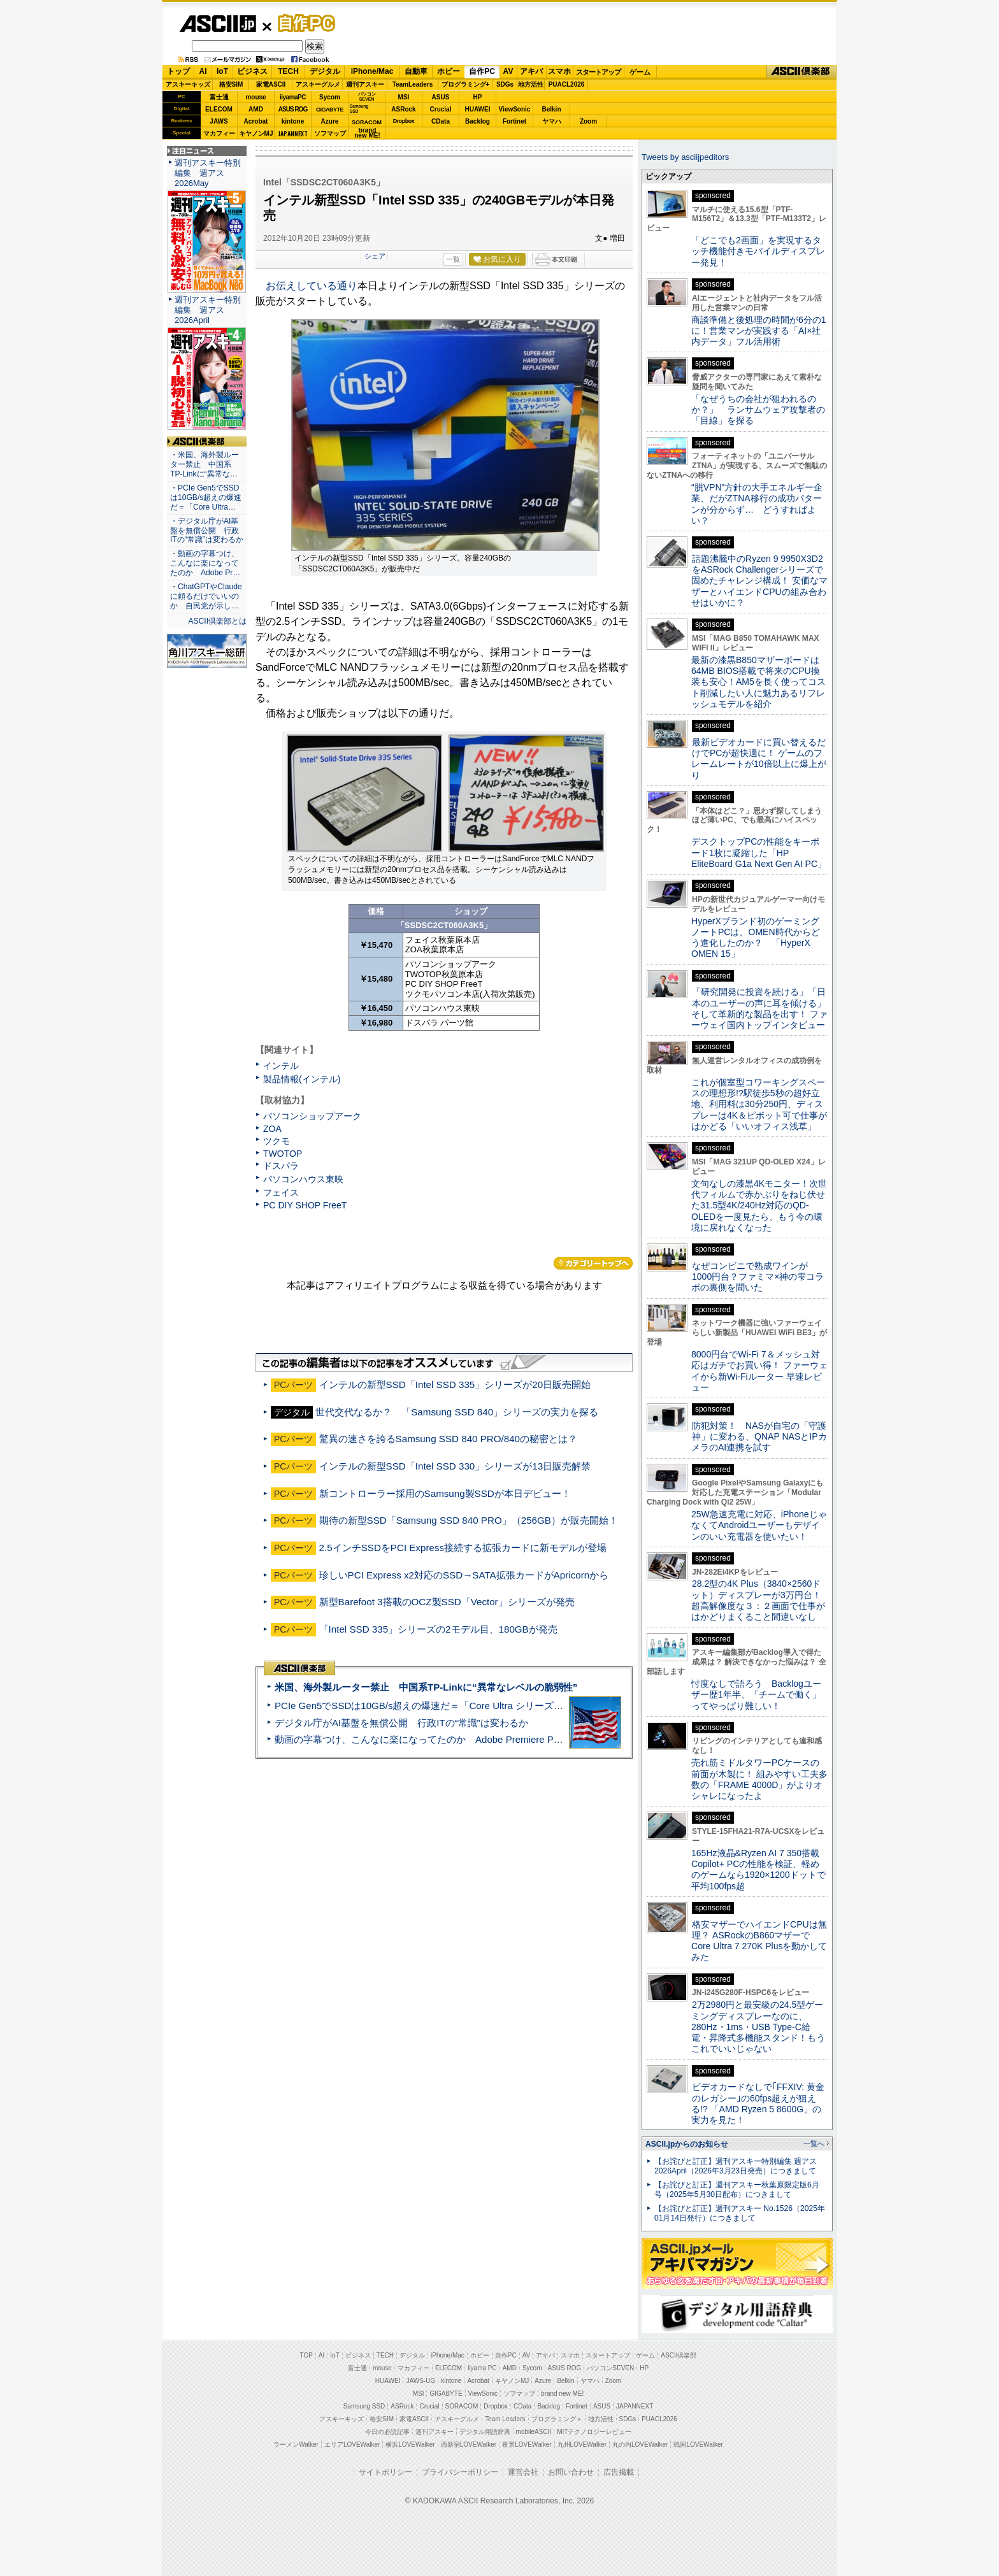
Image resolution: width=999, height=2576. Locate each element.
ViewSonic (515, 109)
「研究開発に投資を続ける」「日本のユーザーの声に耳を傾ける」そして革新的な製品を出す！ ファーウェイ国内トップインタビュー (759, 1008)
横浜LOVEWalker (410, 2444)
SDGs (505, 84)
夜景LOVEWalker (526, 2444)
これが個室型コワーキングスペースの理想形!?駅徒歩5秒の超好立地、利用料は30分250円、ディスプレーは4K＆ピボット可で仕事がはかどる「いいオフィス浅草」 (759, 1104)
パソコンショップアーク (312, 1116)
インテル (281, 1066)
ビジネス (252, 71)
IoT (222, 71)
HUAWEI (478, 109)
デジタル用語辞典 (484, 2431)
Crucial (441, 109)
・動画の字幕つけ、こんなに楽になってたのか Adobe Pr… (205, 563)
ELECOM (219, 109)
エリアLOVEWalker (352, 2444)
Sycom (329, 97)
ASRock (403, 109)
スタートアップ (598, 72)
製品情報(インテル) (301, 1079)
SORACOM (461, 2406)
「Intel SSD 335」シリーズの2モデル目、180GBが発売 (438, 1629)
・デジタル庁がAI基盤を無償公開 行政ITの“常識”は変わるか (206, 531)
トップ (178, 71)
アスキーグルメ (318, 84)
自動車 (416, 71)
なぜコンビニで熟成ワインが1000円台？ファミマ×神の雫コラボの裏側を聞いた (757, 1277)
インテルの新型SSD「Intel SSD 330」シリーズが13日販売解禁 (455, 1466)
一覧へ (813, 2143)
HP (477, 97)
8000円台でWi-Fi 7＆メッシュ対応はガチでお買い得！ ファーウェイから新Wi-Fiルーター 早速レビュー (759, 1370)
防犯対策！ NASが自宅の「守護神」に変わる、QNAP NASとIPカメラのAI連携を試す (759, 1436)
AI (203, 71)
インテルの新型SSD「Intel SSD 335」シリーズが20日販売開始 (455, 1384)
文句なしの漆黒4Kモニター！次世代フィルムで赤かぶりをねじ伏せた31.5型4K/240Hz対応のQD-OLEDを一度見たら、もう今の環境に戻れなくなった (759, 1205)
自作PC (302, 22)
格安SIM (231, 84)
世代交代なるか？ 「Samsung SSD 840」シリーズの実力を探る (456, 1411)
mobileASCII (534, 2431)
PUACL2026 (567, 84)
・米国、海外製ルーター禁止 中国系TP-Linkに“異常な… (204, 464)
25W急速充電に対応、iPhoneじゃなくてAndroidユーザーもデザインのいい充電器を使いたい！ (759, 1525)
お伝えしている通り (311, 285)
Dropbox (404, 121)
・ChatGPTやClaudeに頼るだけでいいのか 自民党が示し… (206, 596)
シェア (374, 256)
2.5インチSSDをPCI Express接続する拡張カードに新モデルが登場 (463, 1547)
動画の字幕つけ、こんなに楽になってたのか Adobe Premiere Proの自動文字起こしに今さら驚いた (490, 1739)
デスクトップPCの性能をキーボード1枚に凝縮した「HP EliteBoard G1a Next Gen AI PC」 (758, 852)
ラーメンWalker (296, 2444)
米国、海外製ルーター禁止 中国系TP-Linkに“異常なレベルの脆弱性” (426, 1687)
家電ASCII (271, 84)
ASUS (441, 97)
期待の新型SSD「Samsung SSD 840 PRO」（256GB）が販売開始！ (468, 1520)
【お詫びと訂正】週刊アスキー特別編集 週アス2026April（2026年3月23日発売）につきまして (735, 2166)
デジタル (325, 71)
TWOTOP (282, 1153)
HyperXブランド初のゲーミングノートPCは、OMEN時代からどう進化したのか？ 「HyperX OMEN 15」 (755, 937)
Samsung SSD (364, 2406)
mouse (255, 97)
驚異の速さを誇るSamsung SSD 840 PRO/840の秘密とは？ (448, 1438)
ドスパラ (281, 1166)
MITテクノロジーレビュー (594, 2431)
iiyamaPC (293, 97)
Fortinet (514, 121)
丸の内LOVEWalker (640, 2444)
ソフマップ (330, 133)
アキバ (531, 71)
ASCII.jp (217, 23)
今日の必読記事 (387, 2431)
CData (440, 121)
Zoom (588, 121)
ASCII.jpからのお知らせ (686, 2144)
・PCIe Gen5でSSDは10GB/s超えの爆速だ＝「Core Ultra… (205, 497)
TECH (288, 71)
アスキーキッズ (188, 84)
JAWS (218, 121)
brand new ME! (562, 2393)
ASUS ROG (292, 109)
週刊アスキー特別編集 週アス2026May (208, 173)
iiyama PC (482, 2368)
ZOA (272, 1129)
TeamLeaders (412, 84)
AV (508, 71)
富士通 (219, 97)
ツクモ (276, 1141)
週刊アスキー (365, 84)
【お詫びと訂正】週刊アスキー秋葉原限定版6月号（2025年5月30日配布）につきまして (736, 2189)
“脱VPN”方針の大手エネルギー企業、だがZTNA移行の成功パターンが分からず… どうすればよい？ (757, 504)
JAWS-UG (420, 2380)
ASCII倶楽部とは (217, 621)
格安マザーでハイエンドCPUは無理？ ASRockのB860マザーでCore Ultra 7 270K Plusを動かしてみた (759, 1941)
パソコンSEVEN (367, 96)
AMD (255, 109)
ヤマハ (551, 121)
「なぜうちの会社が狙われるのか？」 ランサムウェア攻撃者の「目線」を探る (758, 410)
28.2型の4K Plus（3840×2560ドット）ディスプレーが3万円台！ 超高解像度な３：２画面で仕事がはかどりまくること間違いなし (758, 1600)
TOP (306, 2355)
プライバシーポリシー (460, 2472)
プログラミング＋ (556, 2418)
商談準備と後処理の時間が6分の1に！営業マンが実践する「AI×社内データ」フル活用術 (758, 331)
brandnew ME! (367, 133)
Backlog (477, 121)
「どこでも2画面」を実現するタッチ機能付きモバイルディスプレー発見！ (758, 251)
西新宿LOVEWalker (468, 2444)
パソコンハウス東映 (303, 1179)
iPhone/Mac (372, 71)
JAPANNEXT (293, 133)
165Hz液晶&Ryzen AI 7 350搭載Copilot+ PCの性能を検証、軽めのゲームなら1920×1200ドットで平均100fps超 (758, 1869)
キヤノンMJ (256, 133)
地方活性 (530, 84)
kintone (293, 121)
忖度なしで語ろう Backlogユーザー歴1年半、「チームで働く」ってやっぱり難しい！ (756, 1694)
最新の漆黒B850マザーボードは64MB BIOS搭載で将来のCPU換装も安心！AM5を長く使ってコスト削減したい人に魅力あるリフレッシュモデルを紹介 (758, 682)
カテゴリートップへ (593, 1263)
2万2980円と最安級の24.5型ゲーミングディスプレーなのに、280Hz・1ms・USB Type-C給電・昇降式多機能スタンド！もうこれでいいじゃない (758, 2027)
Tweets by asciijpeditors (685, 157)
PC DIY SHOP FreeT (305, 1205)
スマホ (559, 71)
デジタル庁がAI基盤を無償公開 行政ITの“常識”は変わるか (401, 1722)
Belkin (551, 109)
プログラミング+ (466, 84)
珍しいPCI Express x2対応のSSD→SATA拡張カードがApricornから (464, 1575)
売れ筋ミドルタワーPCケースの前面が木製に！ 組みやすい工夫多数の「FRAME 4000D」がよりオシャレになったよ (759, 1779)
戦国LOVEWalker (697, 2444)
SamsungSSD (359, 108)
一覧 (453, 259)
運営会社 (523, 2472)
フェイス (281, 1192)
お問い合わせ (571, 2472)
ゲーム (639, 72)
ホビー (448, 71)
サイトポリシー (385, 2472)
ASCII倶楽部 (801, 72)
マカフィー (219, 133)
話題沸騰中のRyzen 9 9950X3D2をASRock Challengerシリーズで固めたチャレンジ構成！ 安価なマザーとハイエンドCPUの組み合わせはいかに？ (759, 581)
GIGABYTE (329, 109)
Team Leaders (505, 2418)
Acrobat (256, 121)
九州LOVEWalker (582, 2444)
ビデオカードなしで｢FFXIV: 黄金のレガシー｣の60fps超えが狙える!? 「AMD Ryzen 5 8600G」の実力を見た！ (757, 2103)
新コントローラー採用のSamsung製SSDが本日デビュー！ (445, 1493)
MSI (404, 97)
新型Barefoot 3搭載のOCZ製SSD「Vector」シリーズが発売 (447, 1601)
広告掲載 (618, 2472)
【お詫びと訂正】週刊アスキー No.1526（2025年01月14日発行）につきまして (739, 2213)
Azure (330, 121)
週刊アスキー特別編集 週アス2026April (208, 310)
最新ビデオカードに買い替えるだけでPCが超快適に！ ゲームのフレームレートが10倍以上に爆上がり (758, 758)
